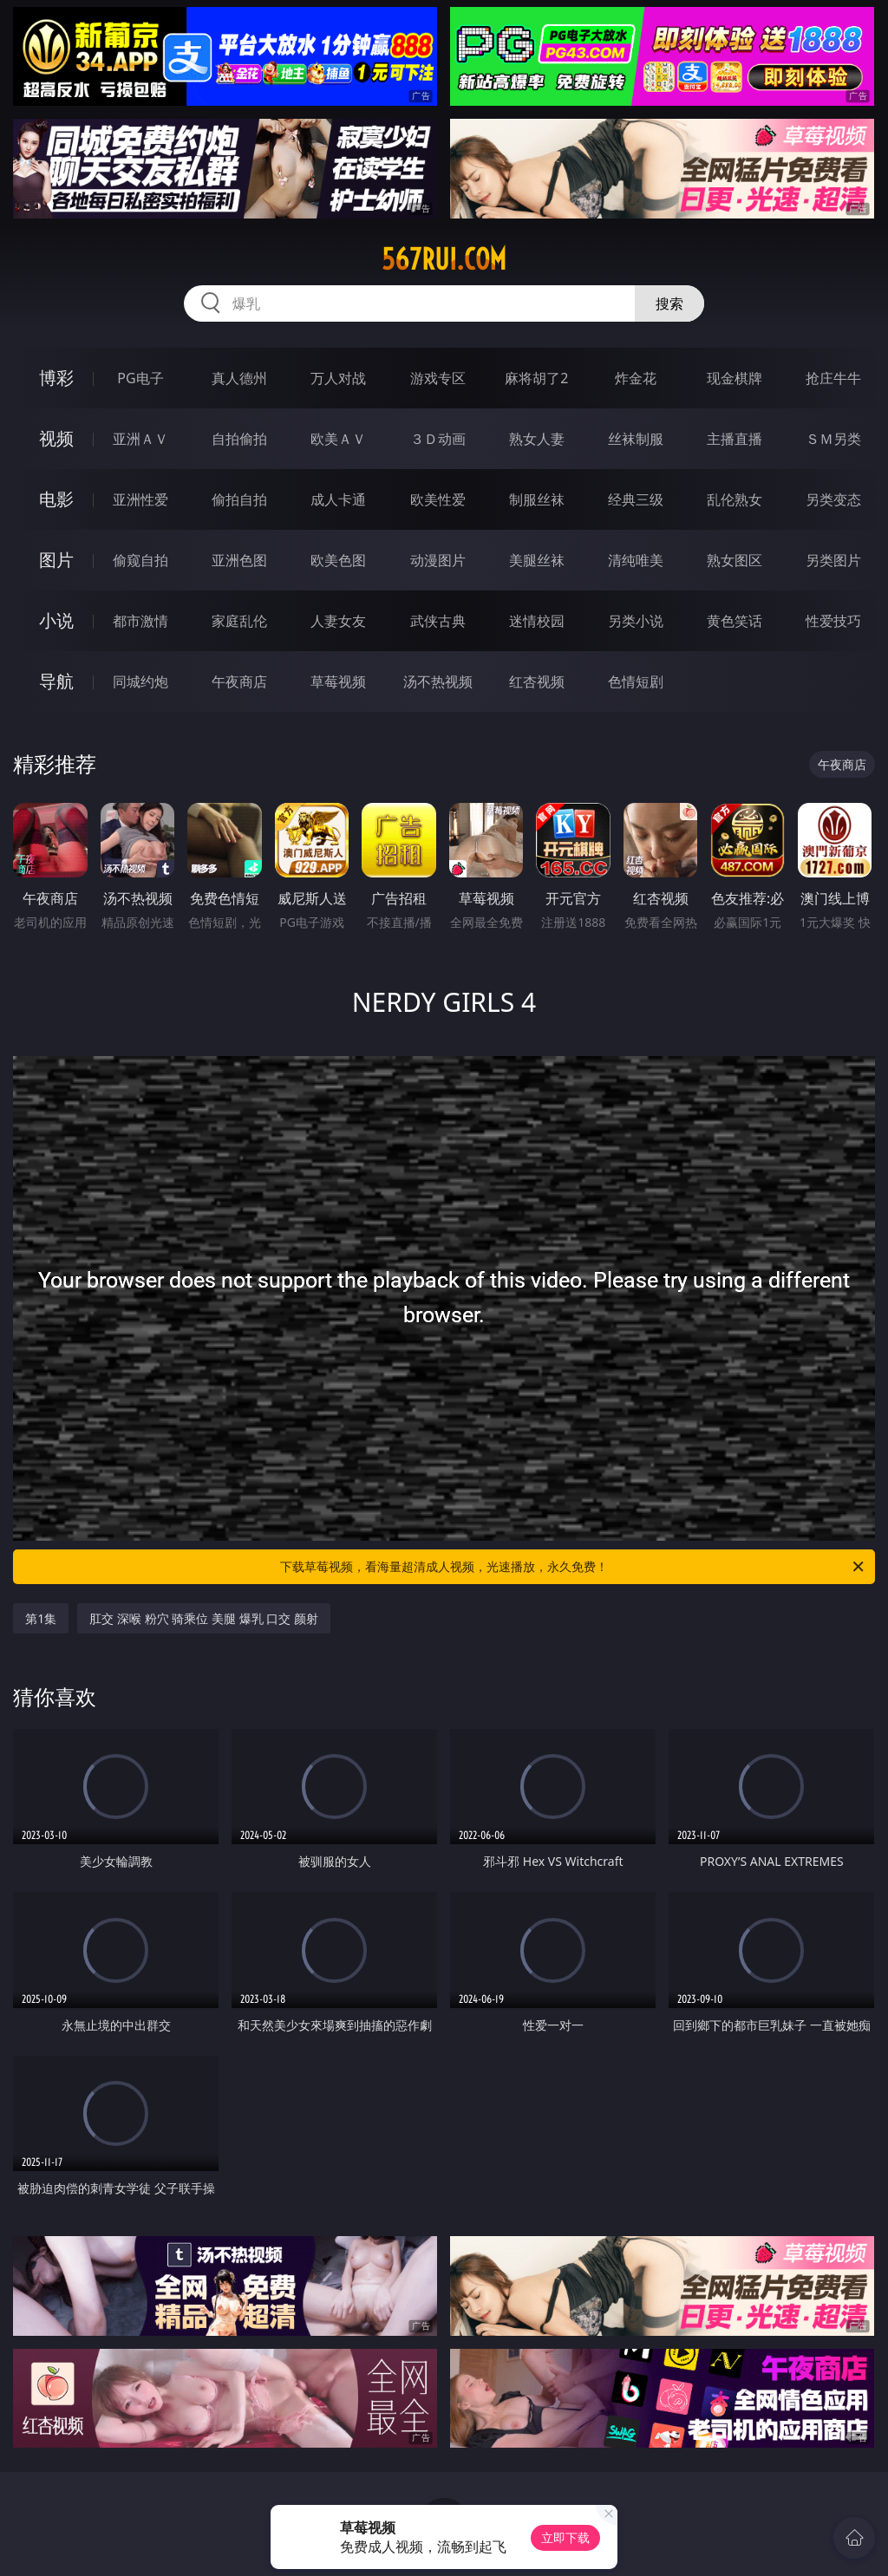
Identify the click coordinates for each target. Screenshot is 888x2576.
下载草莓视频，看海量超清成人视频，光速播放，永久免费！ (573, 1566)
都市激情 (140, 620)
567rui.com (444, 259)
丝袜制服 (635, 438)
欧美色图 (338, 560)
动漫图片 (438, 560)
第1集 (40, 1618)
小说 (56, 620)
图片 (56, 559)
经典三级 (635, 499)
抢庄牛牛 (833, 378)
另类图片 (833, 560)
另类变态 (833, 499)
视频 (56, 438)
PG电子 (140, 378)
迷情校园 (537, 620)
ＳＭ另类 (833, 438)
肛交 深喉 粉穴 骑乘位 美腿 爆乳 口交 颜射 (203, 1618)
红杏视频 (537, 681)
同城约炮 (140, 681)
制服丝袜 (537, 499)
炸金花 (635, 378)
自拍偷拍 (239, 438)
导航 (56, 681)
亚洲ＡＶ (140, 438)
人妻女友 (338, 620)
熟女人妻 (537, 438)
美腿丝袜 (537, 560)
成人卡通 (338, 499)
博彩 (56, 377)
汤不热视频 (438, 681)
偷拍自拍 (239, 499)
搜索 (669, 303)
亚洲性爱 (140, 499)
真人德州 (239, 378)
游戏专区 (438, 378)
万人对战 (338, 378)
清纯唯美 (635, 560)
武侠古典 (438, 620)
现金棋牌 (734, 378)
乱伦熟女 (734, 499)
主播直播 (734, 438)
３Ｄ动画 (438, 438)
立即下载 (565, 2537)
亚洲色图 (239, 560)
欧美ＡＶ (338, 438)
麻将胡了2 (536, 378)
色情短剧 (635, 681)
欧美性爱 (438, 499)
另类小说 (635, 620)
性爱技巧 (833, 620)
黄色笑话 (734, 620)
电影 (56, 499)
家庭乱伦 (239, 620)
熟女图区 (734, 560)
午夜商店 (239, 681)
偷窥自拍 (140, 560)
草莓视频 (338, 681)
